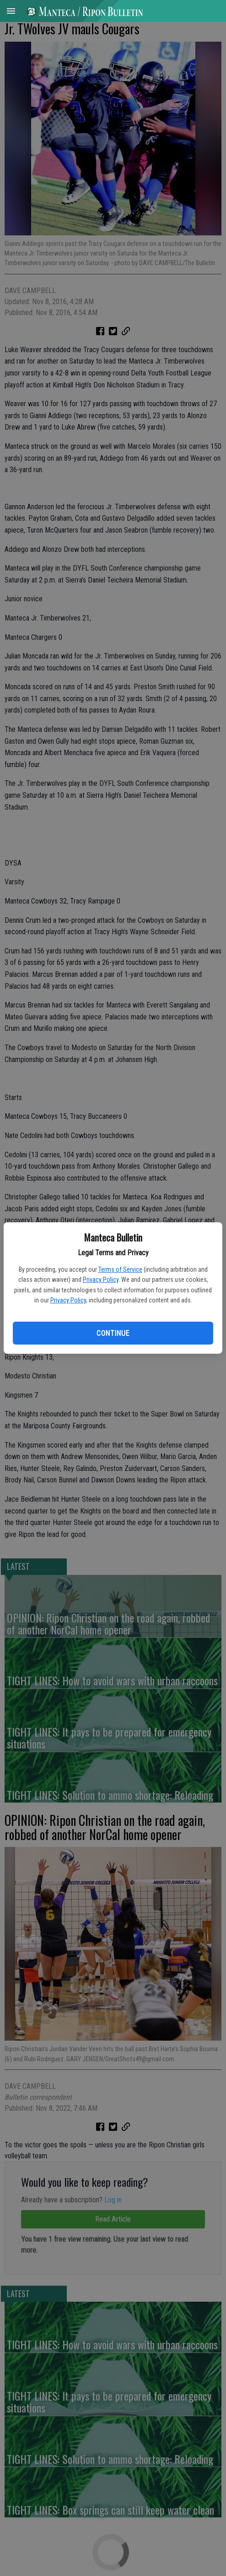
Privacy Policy (100, 1279)
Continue (113, 1333)
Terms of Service (120, 1269)
